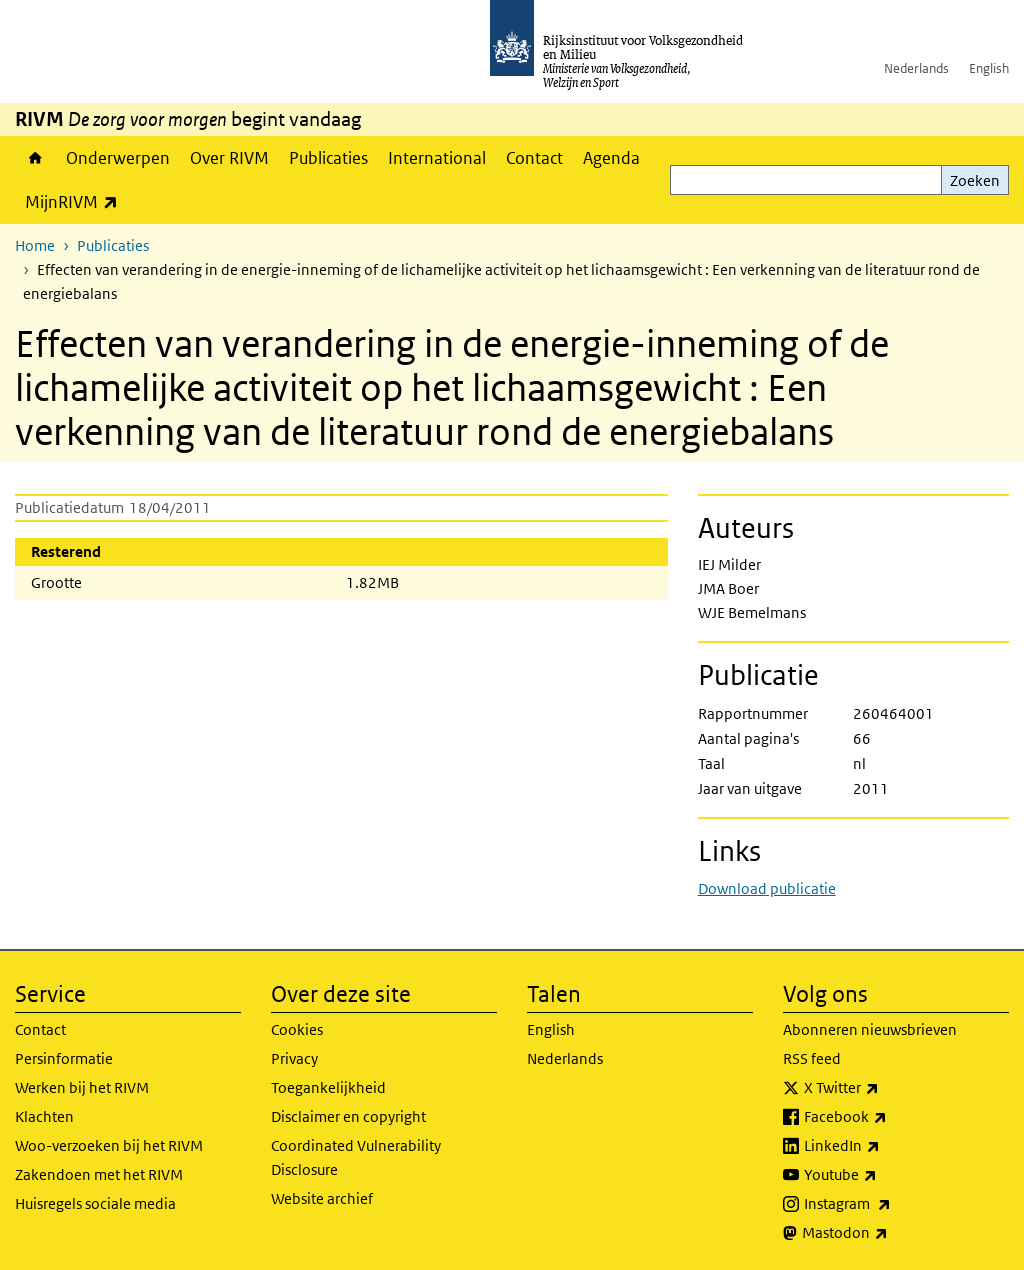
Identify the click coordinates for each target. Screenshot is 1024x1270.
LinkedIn (886, 1146)
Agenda (611, 158)
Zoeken (975, 180)
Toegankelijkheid (328, 1087)
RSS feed (812, 1058)
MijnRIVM (76, 201)
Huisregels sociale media (95, 1203)
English (989, 68)
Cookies (297, 1029)
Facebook (889, 1117)
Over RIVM (229, 158)
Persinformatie (64, 1058)
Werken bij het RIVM (82, 1087)
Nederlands (916, 68)
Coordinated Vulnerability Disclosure (356, 1157)
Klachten (44, 1116)
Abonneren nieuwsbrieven (870, 1029)
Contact (534, 158)
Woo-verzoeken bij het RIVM (109, 1145)
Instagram (891, 1204)
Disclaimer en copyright (348, 1116)
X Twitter (885, 1088)
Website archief (322, 1198)
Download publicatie (767, 888)
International (437, 158)
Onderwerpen (118, 158)
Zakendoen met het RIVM (99, 1174)
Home (35, 158)
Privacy (294, 1058)
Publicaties (328, 158)
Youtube (884, 1175)
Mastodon (889, 1233)
